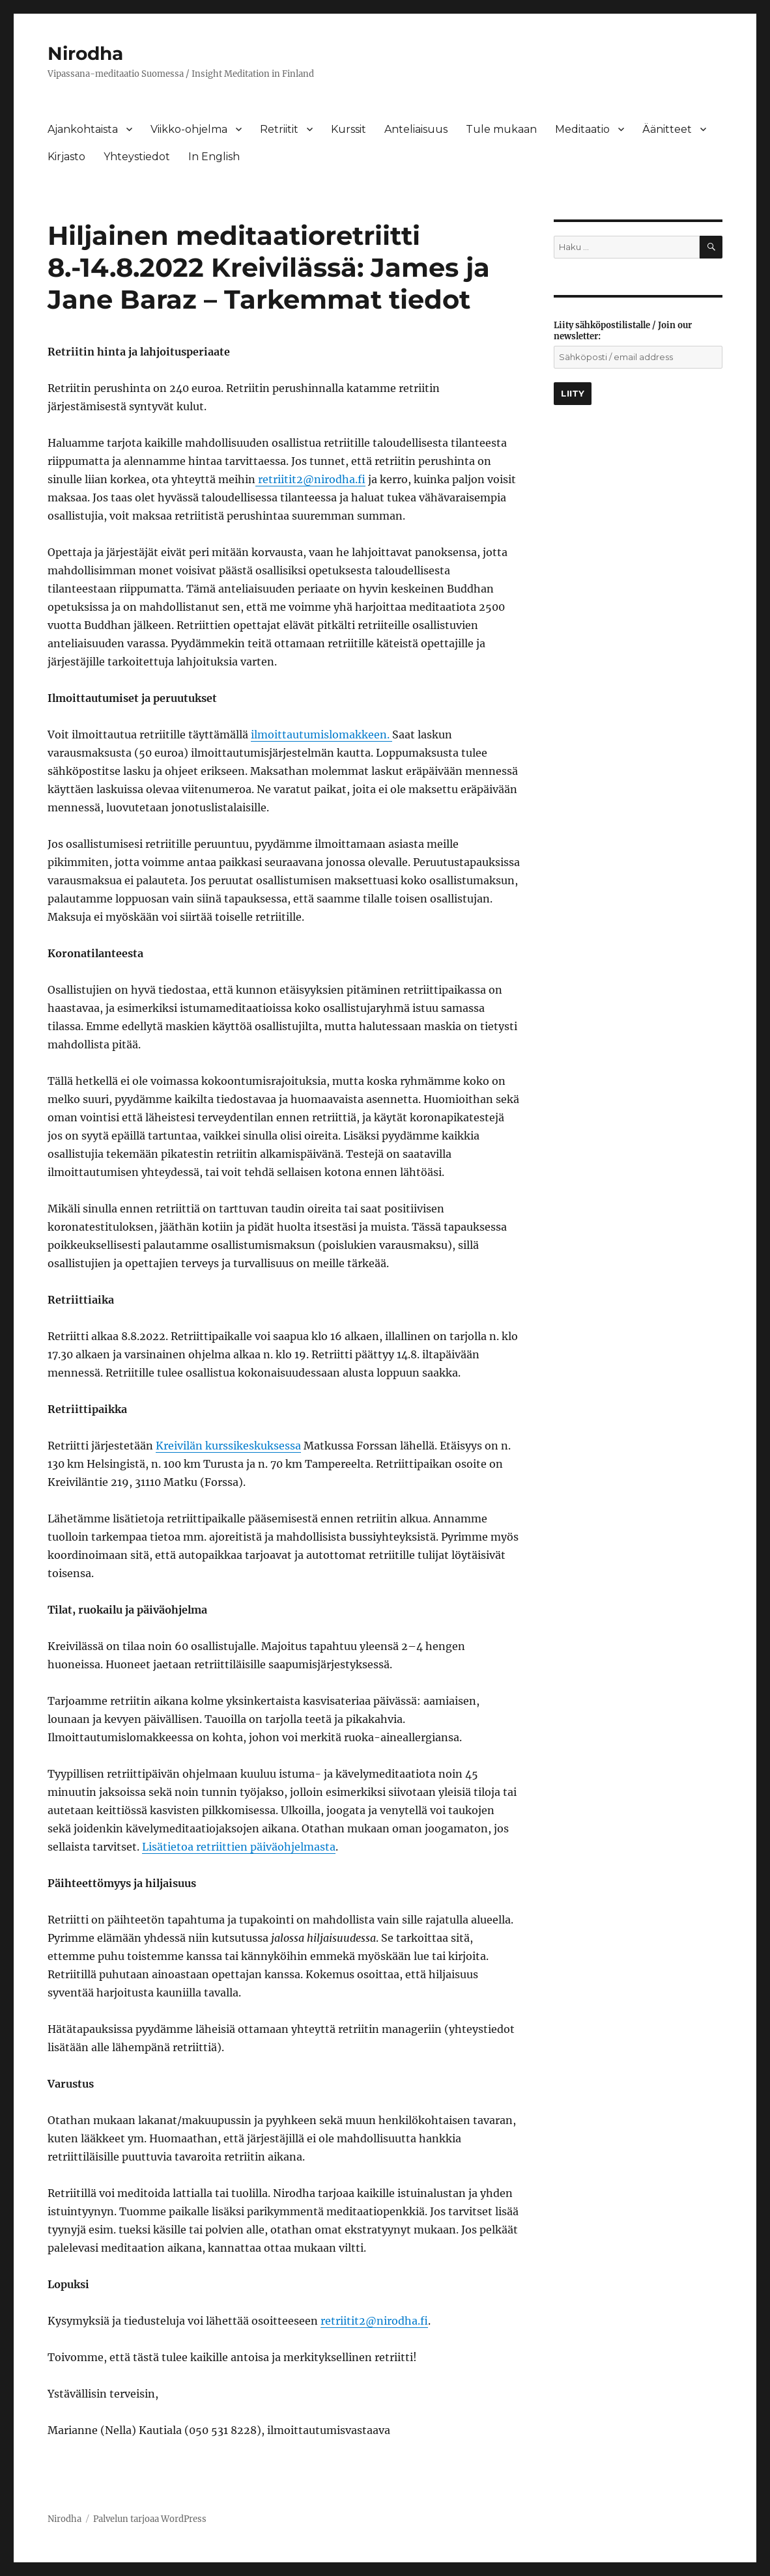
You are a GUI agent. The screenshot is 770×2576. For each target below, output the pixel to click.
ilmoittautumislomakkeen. (321, 734)
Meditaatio (582, 129)
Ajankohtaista (83, 129)
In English (214, 156)
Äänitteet (667, 129)
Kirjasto (66, 156)
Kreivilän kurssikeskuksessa (228, 1445)
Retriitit (279, 129)
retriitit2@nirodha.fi (311, 479)
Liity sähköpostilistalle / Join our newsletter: (623, 331)
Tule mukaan (501, 129)
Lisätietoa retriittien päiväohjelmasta (238, 1846)
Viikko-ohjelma (188, 129)
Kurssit (348, 129)
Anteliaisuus (416, 129)
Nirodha (85, 53)
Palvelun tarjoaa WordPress (150, 2519)
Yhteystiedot (137, 156)
